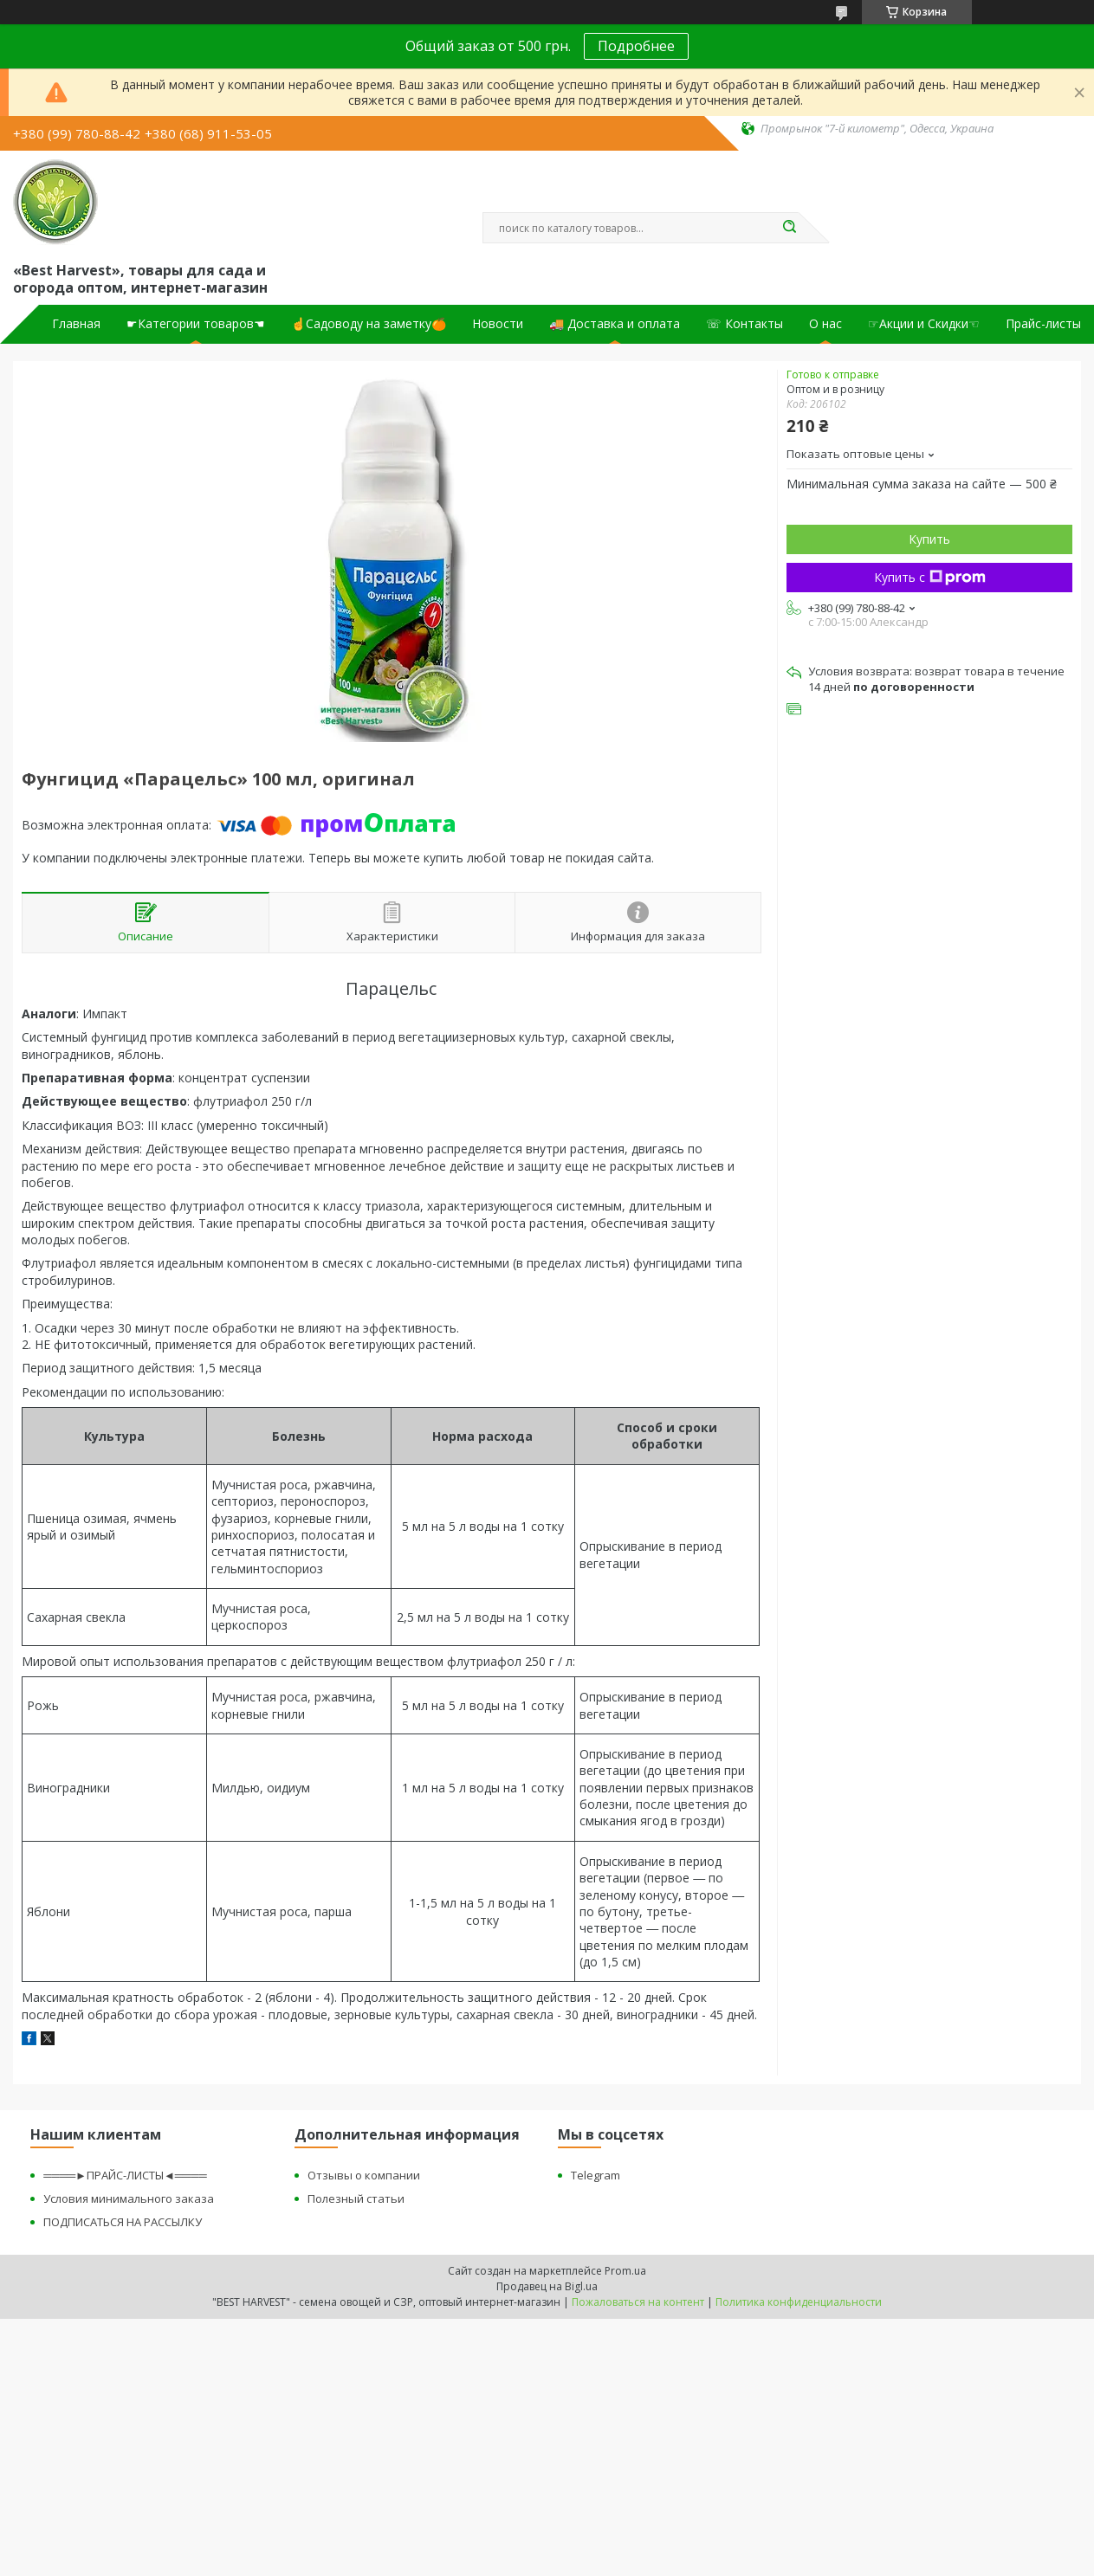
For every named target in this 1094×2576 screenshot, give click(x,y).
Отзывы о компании (363, 2175)
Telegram (595, 2175)
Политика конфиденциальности (798, 2302)
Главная (76, 324)
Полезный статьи (356, 2198)
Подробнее (636, 45)
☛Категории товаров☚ (195, 324)
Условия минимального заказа (128, 2198)
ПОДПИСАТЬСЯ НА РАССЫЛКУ (122, 2222)
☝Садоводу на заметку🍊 (368, 324)
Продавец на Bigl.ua (547, 2286)
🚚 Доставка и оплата (614, 324)
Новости (497, 324)
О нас (825, 324)
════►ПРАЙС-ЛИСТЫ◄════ (124, 2175)
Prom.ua (625, 2270)
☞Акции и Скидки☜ (924, 324)
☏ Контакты (744, 324)
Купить (929, 539)
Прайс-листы (1043, 324)
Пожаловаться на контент (638, 2302)
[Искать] (790, 227)
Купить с (930, 577)
